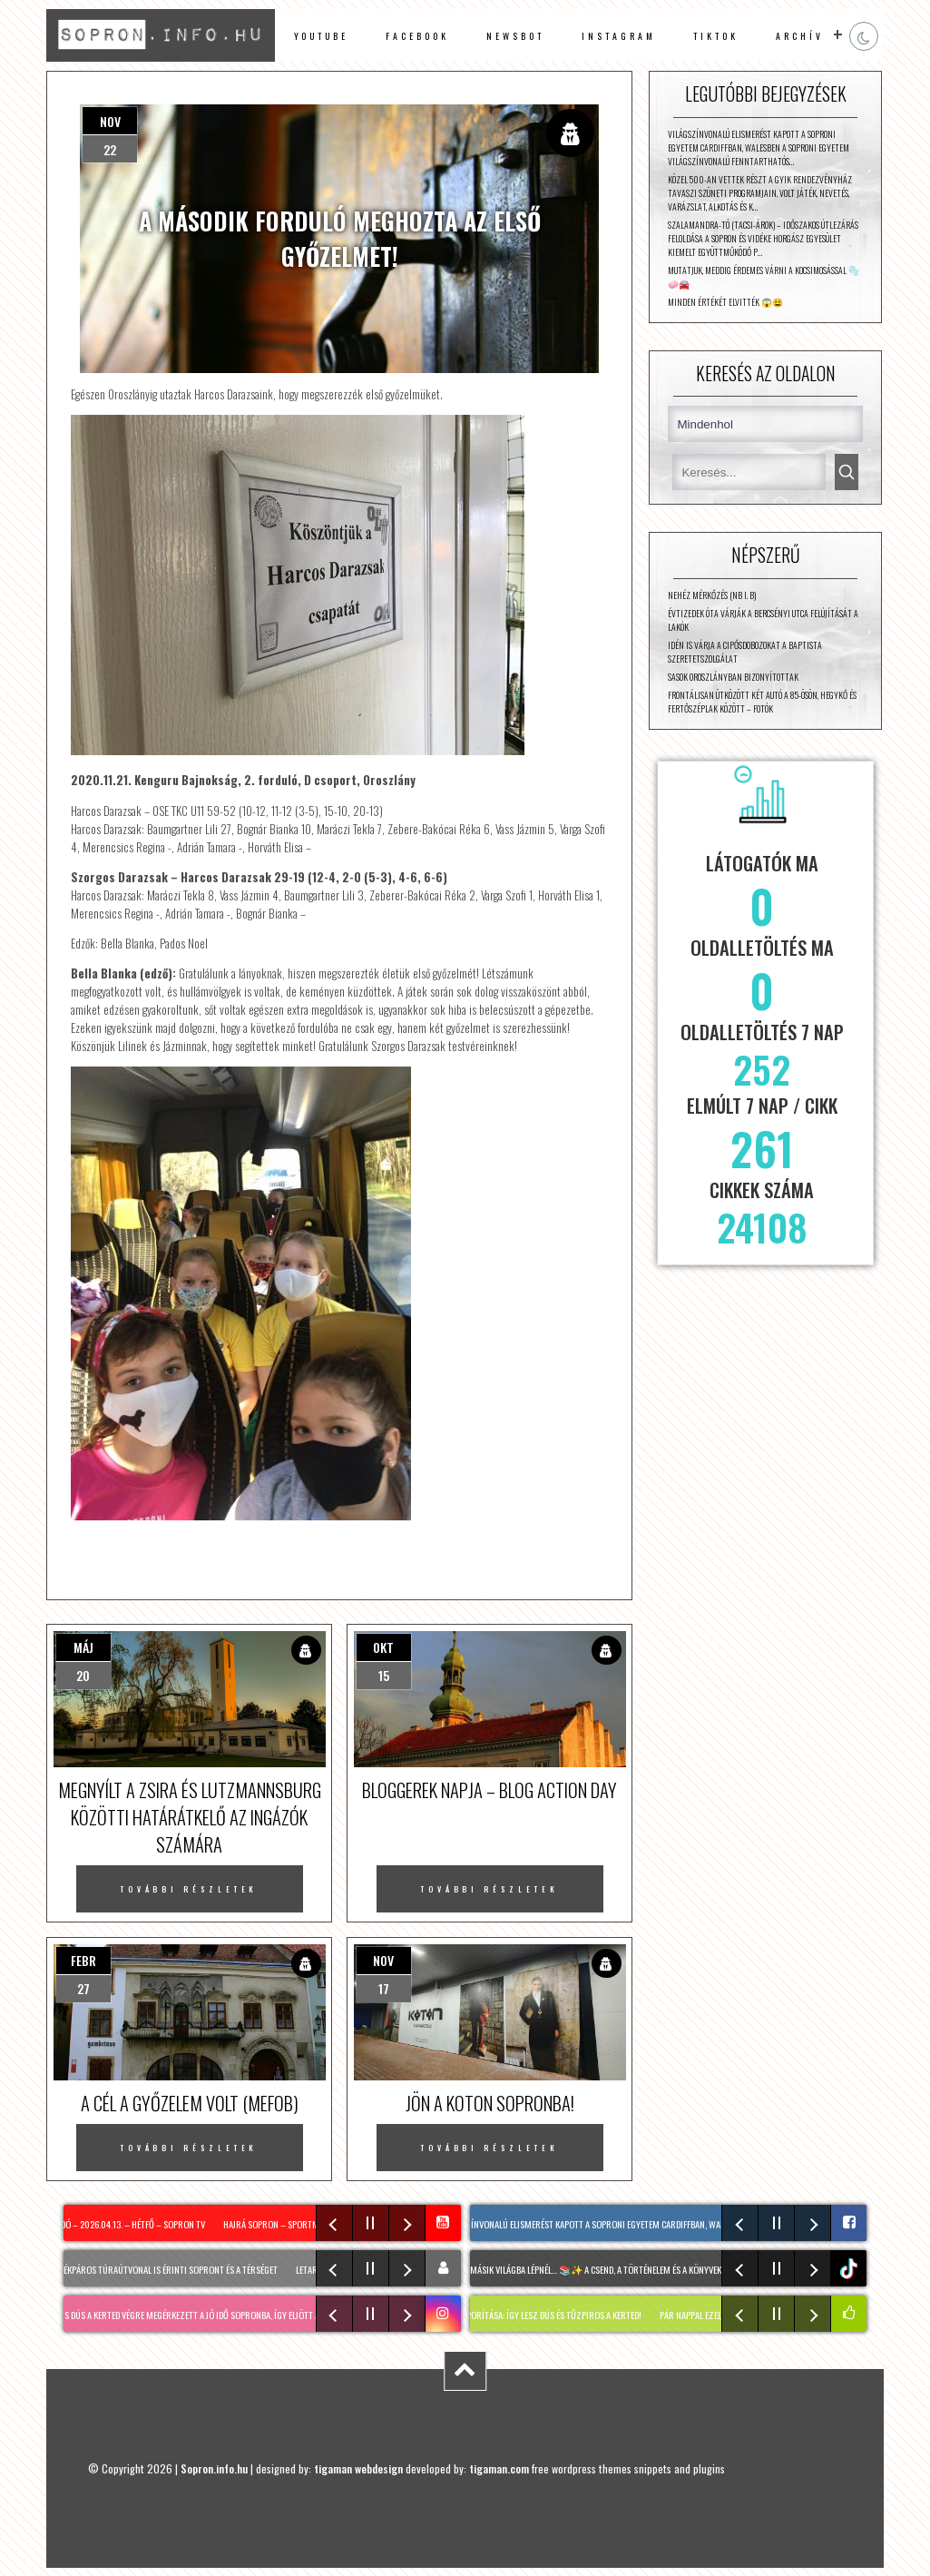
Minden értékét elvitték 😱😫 (725, 302)
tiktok (851, 2269)
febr (83, 1960)
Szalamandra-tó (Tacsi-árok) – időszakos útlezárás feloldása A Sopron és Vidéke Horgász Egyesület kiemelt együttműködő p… (763, 238)
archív (800, 36)
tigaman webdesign (358, 2468)
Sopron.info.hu (214, 2468)
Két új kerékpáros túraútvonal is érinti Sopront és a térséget (158, 2269)
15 (383, 1675)
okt (383, 1647)
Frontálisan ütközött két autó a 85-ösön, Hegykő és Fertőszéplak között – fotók (762, 701)
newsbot (515, 36)
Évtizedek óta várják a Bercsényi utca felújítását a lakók (763, 620)
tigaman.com (499, 2468)
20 (83, 1675)
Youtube (321, 36)
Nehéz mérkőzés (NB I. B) (712, 595)
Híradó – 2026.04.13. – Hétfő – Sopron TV (128, 2224)
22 (109, 149)
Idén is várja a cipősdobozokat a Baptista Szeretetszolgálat (745, 651)
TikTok (716, 36)
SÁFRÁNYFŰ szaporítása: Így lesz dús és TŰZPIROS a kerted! (534, 2314)
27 (83, 1988)
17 (383, 1988)
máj (83, 1647)
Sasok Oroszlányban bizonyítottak (733, 676)
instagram (618, 36)
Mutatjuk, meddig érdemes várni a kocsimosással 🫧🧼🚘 (763, 276)
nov (110, 121)
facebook (417, 36)
